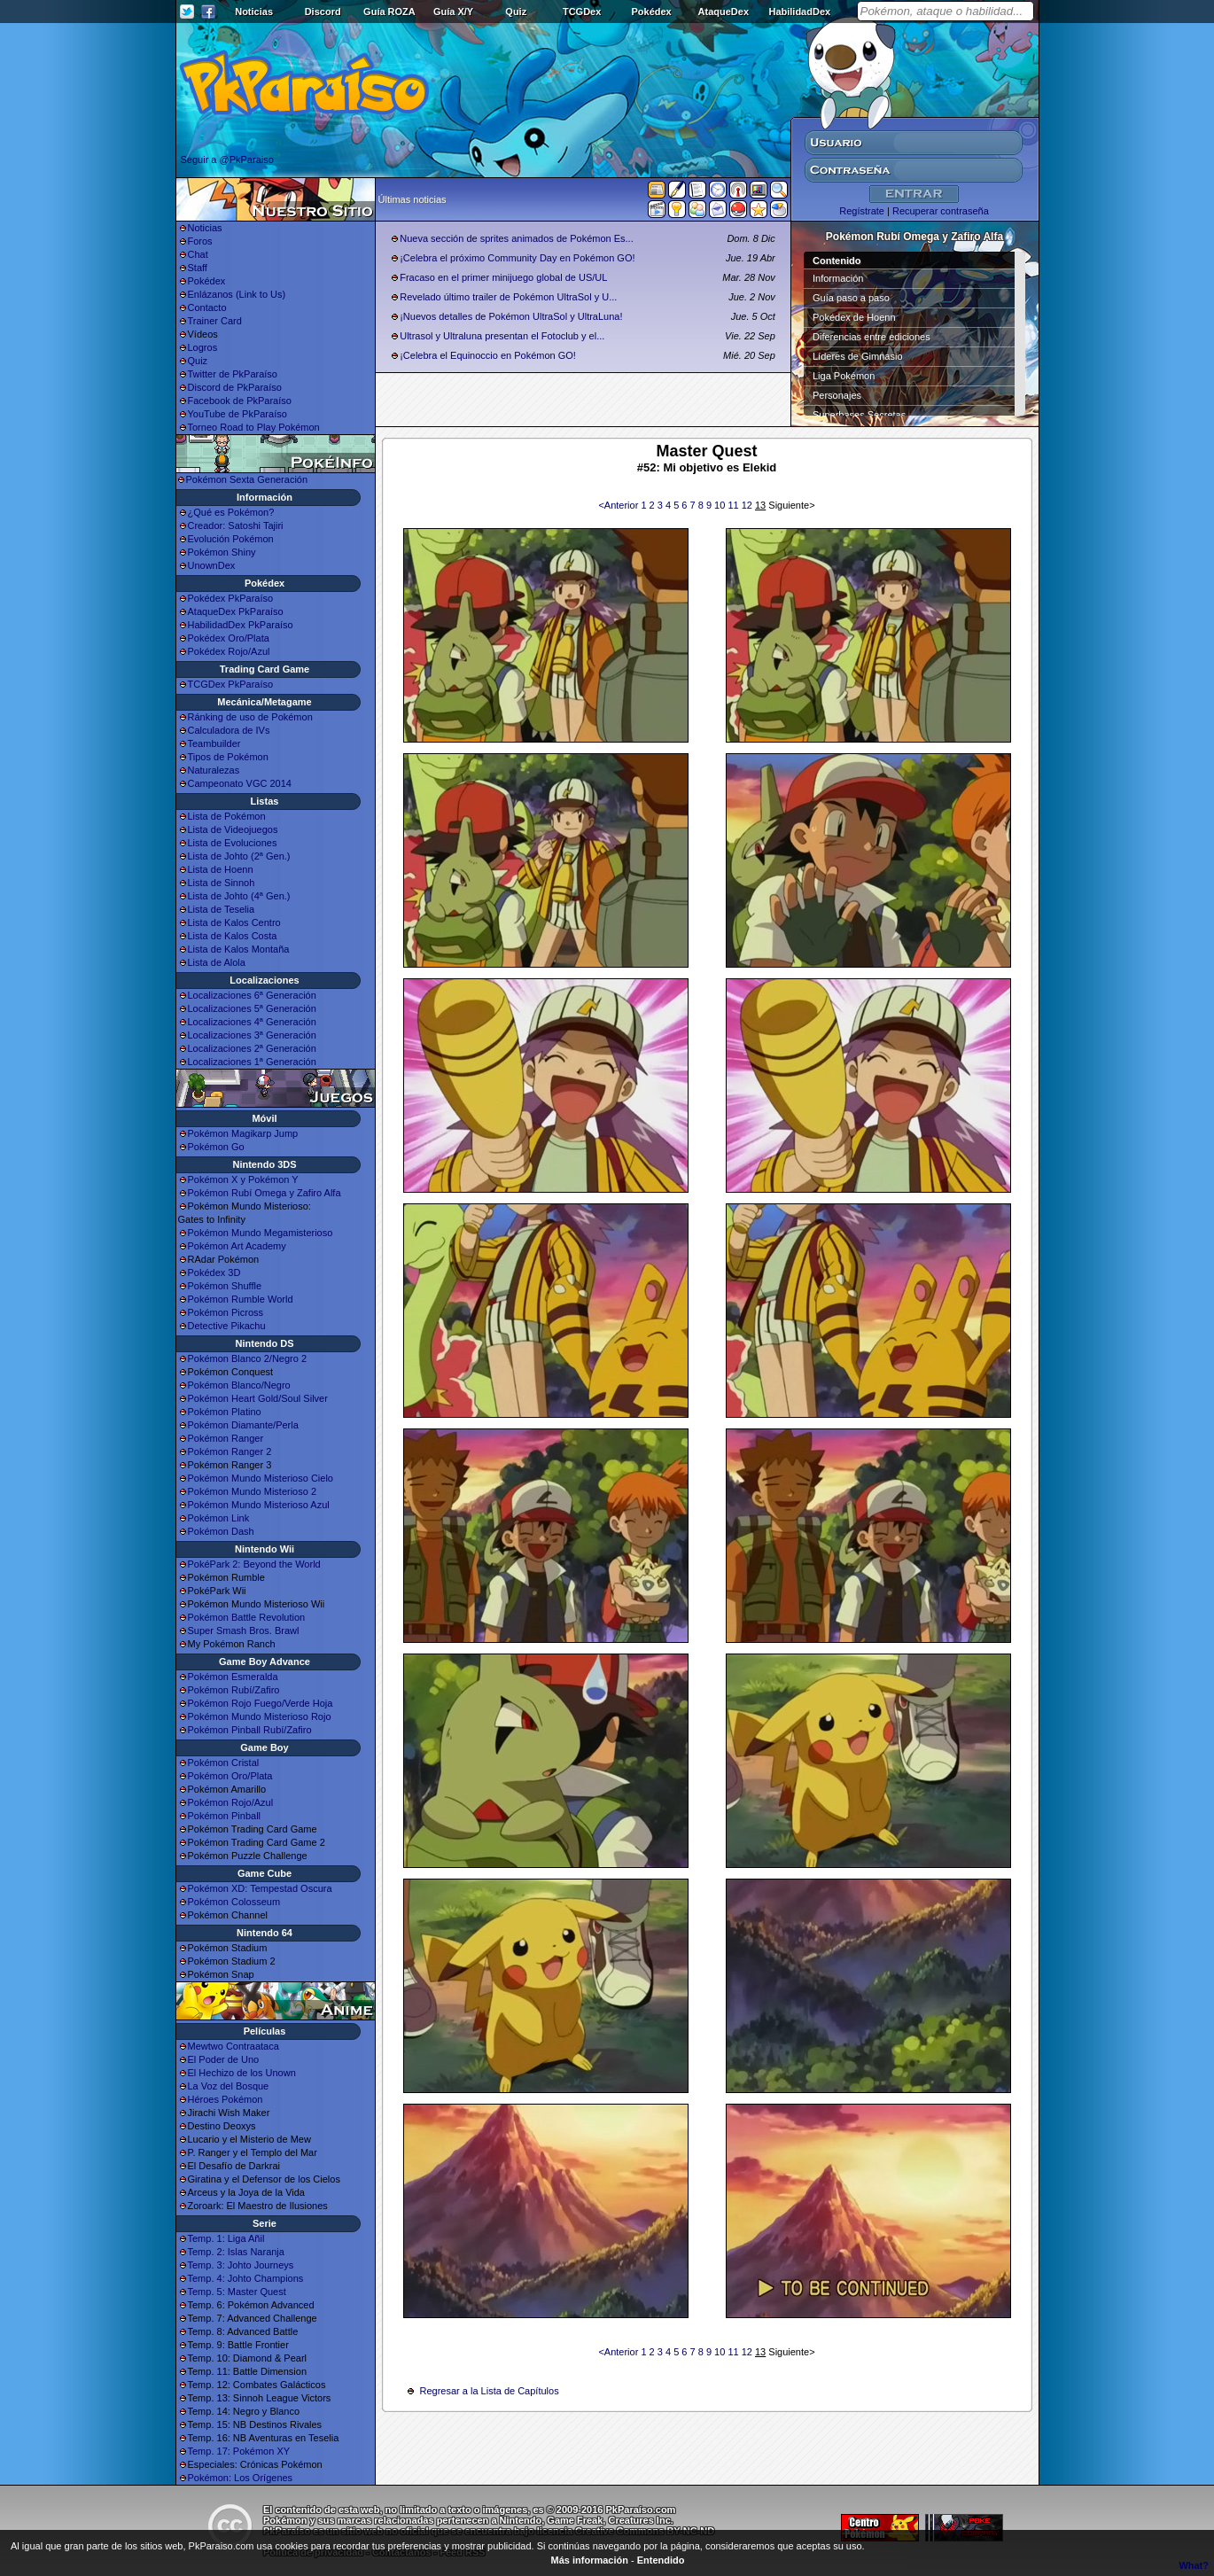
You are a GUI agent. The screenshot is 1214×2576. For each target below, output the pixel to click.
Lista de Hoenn (220, 869)
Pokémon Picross (226, 1312)
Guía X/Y (453, 11)
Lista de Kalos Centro (234, 922)
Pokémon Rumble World (240, 1299)
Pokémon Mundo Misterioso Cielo (260, 1478)
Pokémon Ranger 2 (230, 1451)
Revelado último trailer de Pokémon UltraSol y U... (508, 297)
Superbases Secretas (859, 414)
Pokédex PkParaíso (231, 598)
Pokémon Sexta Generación (247, 479)
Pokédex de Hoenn (854, 317)
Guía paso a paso (851, 297)
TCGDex (582, 11)
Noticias (254, 11)
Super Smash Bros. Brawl (244, 1630)
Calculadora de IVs (229, 730)
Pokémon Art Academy (237, 1246)
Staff (197, 267)
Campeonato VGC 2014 (240, 783)
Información (838, 278)
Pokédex (651, 11)
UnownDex (212, 565)
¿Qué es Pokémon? (231, 512)
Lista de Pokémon (227, 816)
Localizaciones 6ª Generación (252, 995)
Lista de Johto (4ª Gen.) (239, 896)
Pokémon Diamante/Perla (243, 1425)
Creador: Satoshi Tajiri (236, 525)
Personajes (837, 395)
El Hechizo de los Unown (242, 2072)
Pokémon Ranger (226, 1438)
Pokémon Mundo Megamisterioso (260, 1232)
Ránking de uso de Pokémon (250, 717)
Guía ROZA (389, 11)
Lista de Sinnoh (221, 882)
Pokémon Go (216, 1146)
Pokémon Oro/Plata (230, 1776)
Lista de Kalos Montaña (239, 949)
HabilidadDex (799, 11)
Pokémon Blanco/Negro (239, 1385)
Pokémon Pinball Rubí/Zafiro (250, 1729)
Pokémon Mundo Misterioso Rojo (259, 1716)
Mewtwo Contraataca (233, 2046)
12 (748, 505)
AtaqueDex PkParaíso (236, 611)
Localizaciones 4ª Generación (252, 1021)
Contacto (207, 307)
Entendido (661, 2560)
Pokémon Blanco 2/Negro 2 (247, 1358)
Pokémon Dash (221, 1531)
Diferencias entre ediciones (871, 336)
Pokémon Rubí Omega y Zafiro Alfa (264, 1192)
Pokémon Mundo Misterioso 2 (252, 1491)
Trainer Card (215, 320)
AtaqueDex (723, 11)
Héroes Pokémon (225, 2099)
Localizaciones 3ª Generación (252, 1035)
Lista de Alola (216, 962)
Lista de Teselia (221, 909)
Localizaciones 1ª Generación (252, 1061)
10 (721, 505)
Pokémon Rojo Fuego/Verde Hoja (260, 1703)
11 (734, 505)
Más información (589, 2560)
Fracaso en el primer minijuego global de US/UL (503, 277)
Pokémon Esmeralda (233, 1676)
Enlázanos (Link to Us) (237, 294)
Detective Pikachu (227, 1325)
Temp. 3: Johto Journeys (241, 2265)
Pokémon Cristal (224, 1762)
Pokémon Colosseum (234, 1901)
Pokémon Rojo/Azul (231, 1802)
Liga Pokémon (844, 375)
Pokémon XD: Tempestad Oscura (260, 1888)
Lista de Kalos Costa (232, 935)
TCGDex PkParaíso (231, 684)
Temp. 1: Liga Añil (226, 2238)
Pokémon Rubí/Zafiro (234, 1690)
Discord (323, 11)
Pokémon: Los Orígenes (240, 2477)
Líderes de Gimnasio (858, 356)
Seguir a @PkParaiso (227, 159)
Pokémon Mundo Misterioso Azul (259, 1504)
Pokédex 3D (214, 1272)
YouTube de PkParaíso (237, 414)
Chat (198, 254)
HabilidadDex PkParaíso (240, 624)
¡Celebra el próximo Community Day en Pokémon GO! (517, 258)
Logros (203, 347)
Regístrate (861, 211)
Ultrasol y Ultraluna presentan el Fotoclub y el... (502, 336)
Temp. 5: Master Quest (237, 2291)
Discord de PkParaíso (235, 387)
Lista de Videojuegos (233, 829)
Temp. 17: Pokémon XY (239, 2451)
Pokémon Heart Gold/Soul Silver (258, 1398)
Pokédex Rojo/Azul (229, 651)
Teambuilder (214, 743)
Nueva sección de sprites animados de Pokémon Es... (517, 238)
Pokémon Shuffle (225, 1285)
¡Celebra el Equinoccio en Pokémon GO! (488, 355)
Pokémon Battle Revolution (247, 1617)
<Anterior (619, 505)
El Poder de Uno (224, 2059)
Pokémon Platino (224, 1411)
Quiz (515, 11)
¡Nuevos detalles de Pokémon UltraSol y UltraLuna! (511, 316)
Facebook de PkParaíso (240, 400)
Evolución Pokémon (231, 538)
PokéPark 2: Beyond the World (254, 1564)
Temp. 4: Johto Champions (246, 2278)
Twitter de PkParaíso (233, 374)
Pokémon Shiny (222, 552)
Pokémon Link (219, 1518)
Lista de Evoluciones (232, 842)
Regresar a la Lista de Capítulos (489, 2390)
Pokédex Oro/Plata (228, 638)
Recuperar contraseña (940, 211)
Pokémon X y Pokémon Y (243, 1179)
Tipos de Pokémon (228, 756)
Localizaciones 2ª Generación (252, 1048)
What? (1194, 2565)
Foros (200, 241)
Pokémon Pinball (224, 1815)
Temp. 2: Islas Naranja (236, 2251)
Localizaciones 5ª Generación (252, 1008)
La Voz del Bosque (228, 2086)
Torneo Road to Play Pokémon (254, 427)
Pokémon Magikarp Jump (243, 1133)
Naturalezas (214, 770)
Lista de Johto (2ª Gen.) (239, 856)
